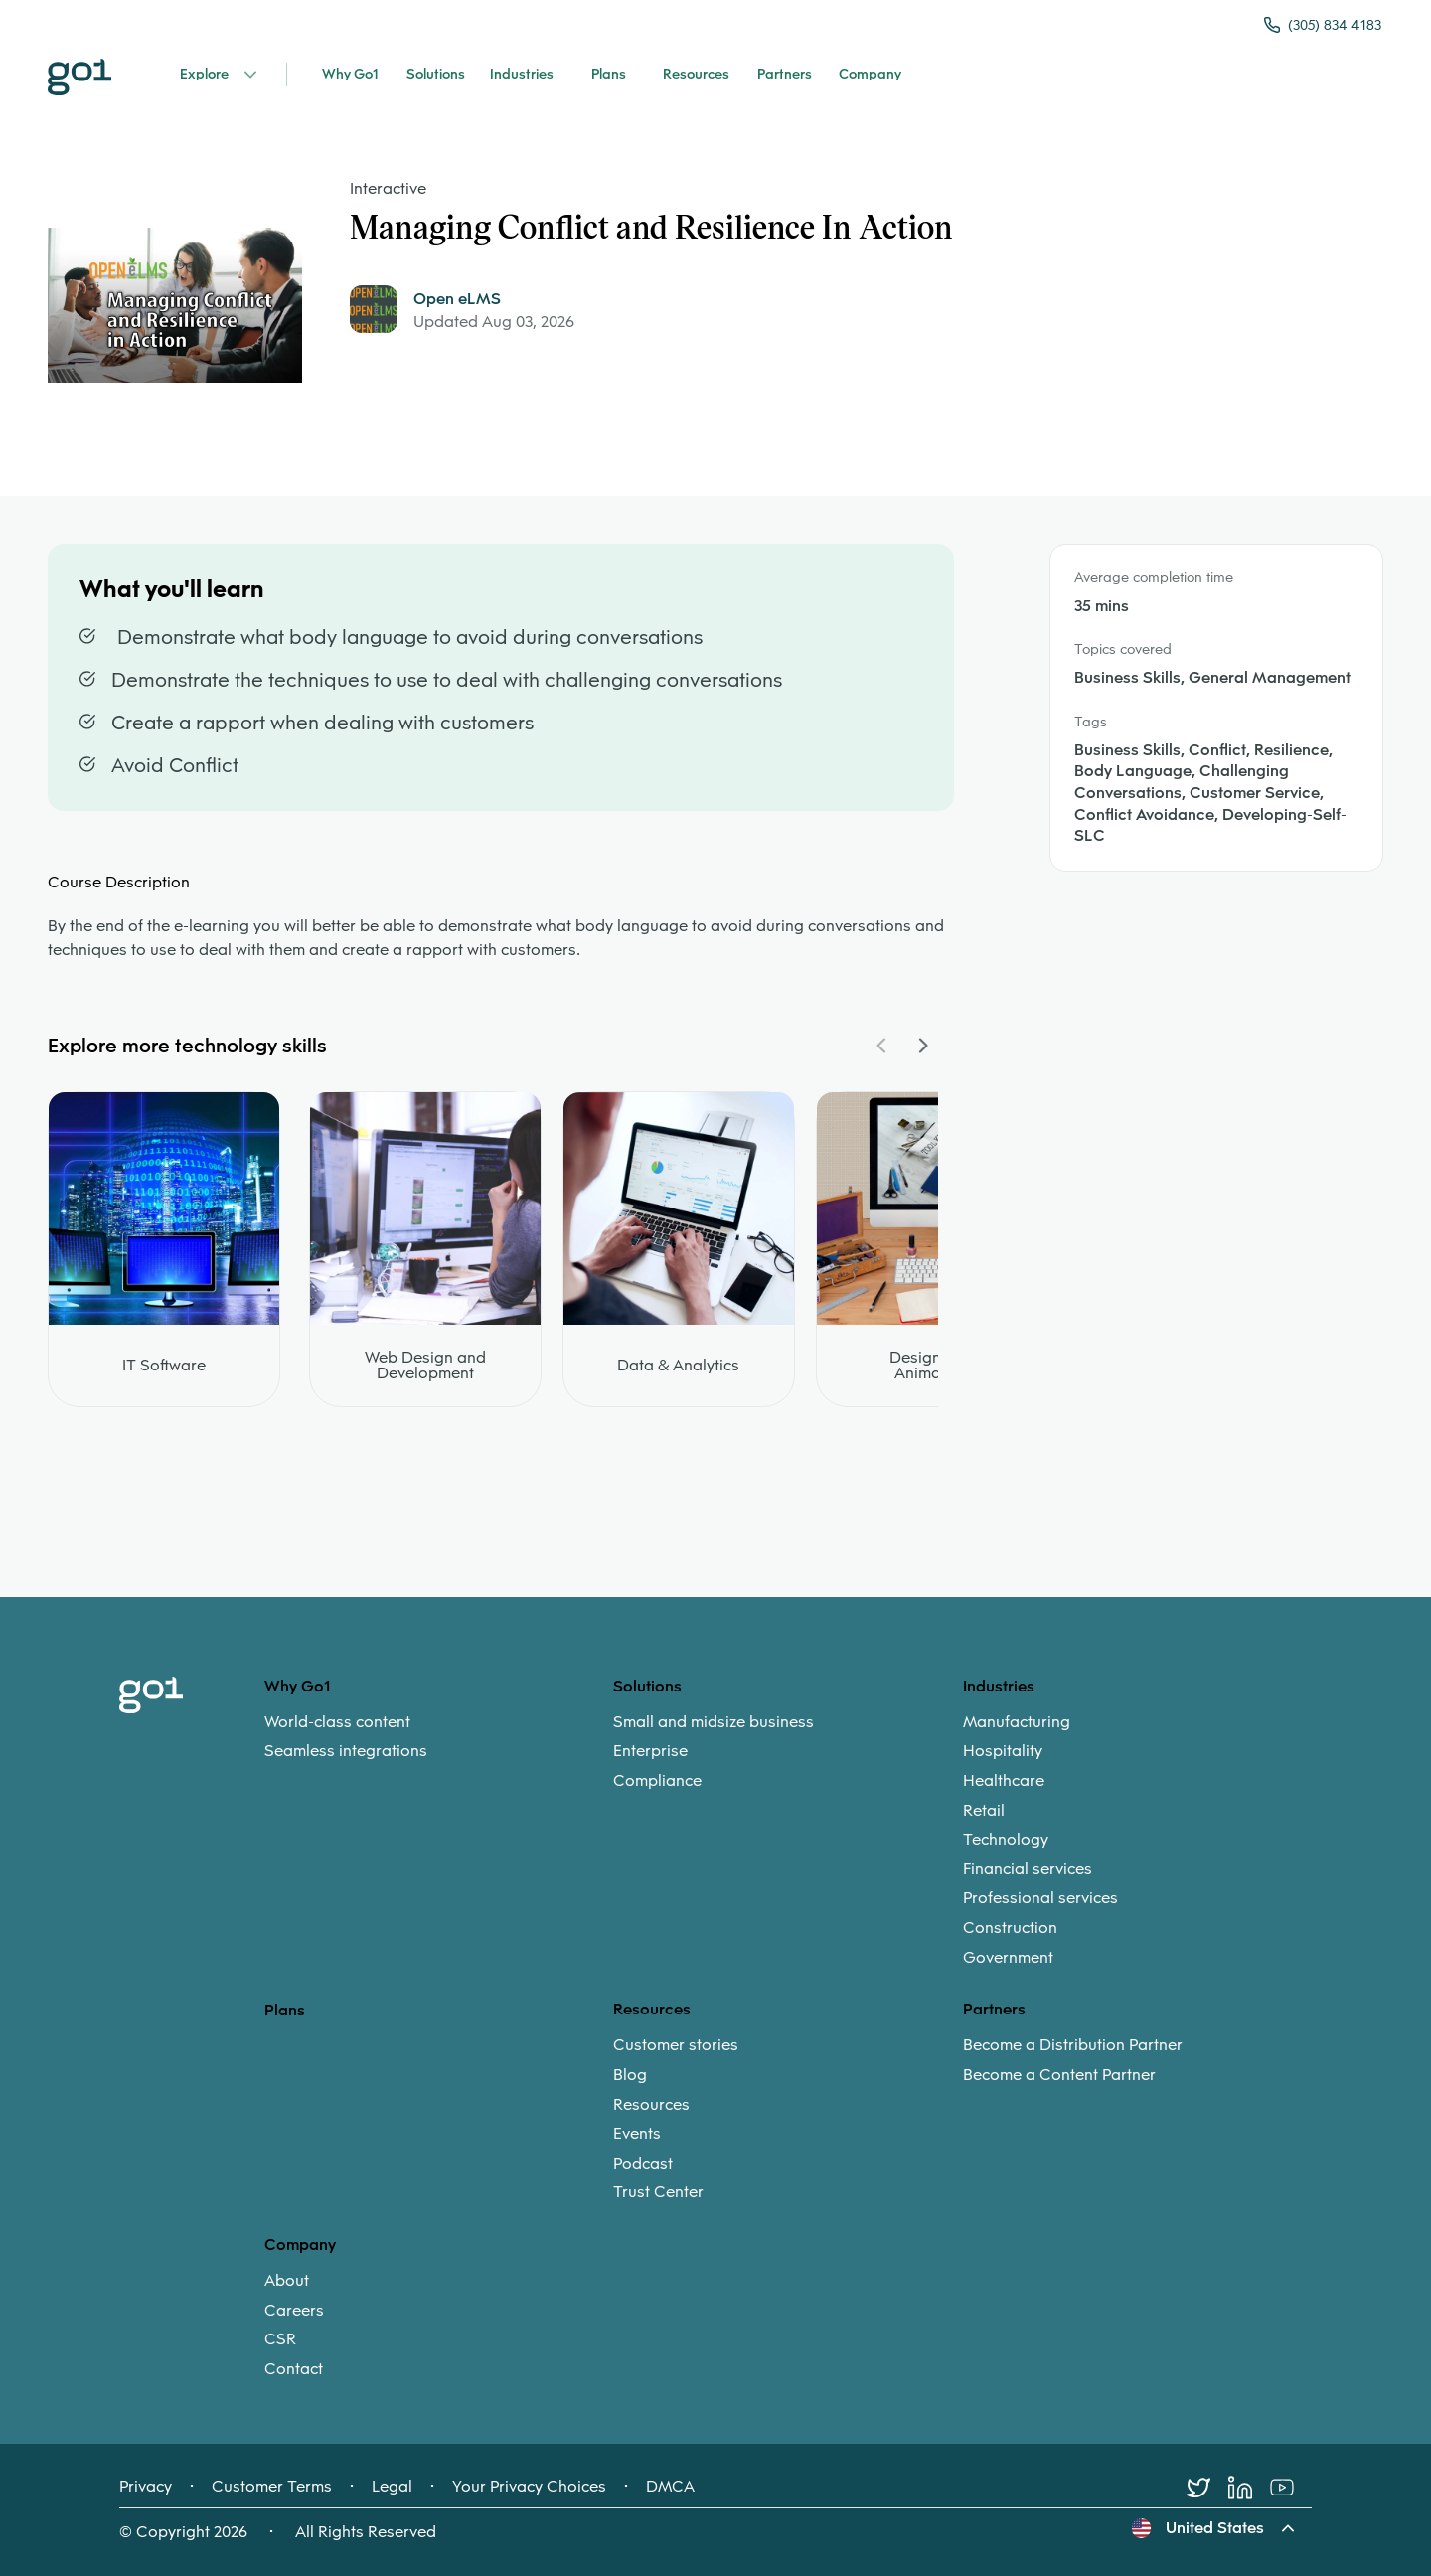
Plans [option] (284, 2010)
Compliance (657, 1781)
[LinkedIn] (1249, 2487)
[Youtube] (1291, 2487)
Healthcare (1003, 1781)
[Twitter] (1207, 2487)
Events (637, 2134)
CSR (280, 2339)
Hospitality (1002, 1751)
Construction (1010, 1928)
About (286, 2281)
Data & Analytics (678, 1365)
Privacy (145, 2486)
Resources (651, 2105)
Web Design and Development (425, 1365)
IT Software (164, 1365)
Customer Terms (272, 2486)
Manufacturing (1016, 1722)
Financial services (1027, 1869)
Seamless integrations (345, 1751)
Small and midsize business (713, 1722)
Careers (294, 2311)
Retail (984, 1811)
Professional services (1040, 1898)
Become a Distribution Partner (1073, 2045)
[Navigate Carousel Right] (922, 1045)
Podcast (643, 2163)
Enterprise (650, 1751)
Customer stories (675, 2045)
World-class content (337, 1722)
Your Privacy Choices (529, 2486)
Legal (392, 2486)
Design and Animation (931, 1365)
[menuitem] (438, 1736)
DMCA (670, 2486)
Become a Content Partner (1059, 2075)
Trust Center (658, 2192)
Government (1008, 1958)
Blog (630, 2075)
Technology (1005, 1840)
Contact (293, 2369)
